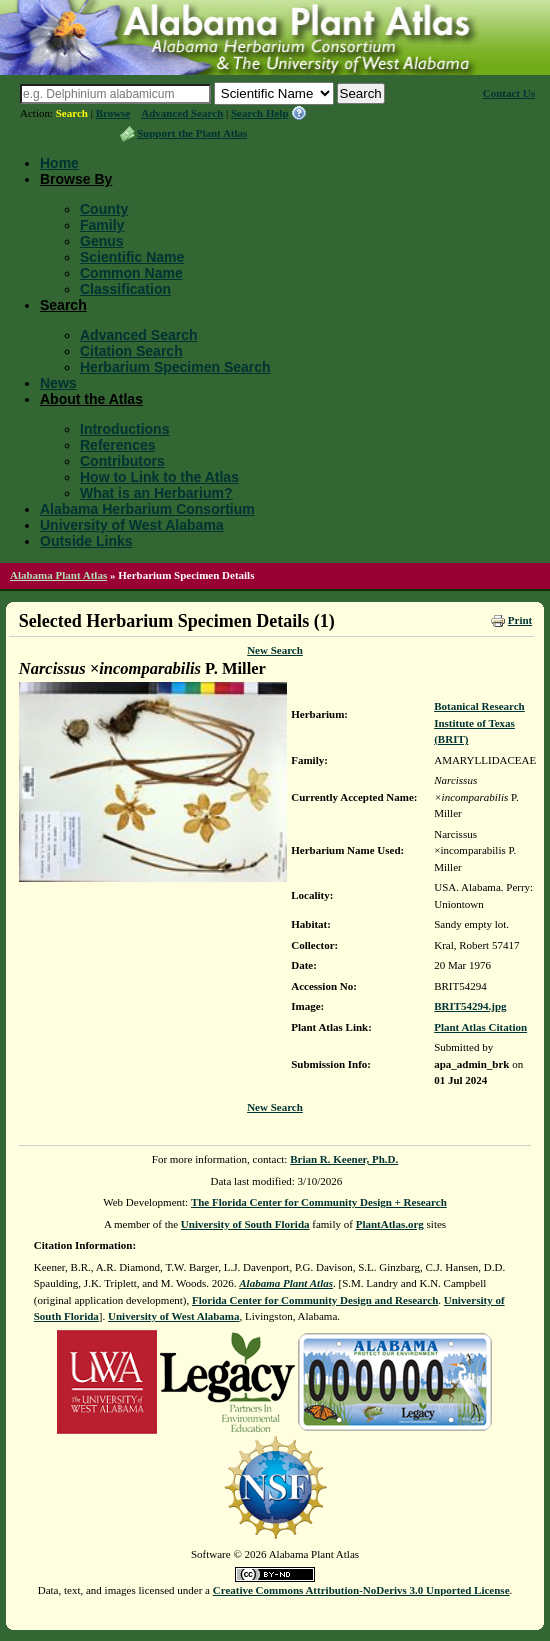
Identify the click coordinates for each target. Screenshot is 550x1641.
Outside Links (86, 541)
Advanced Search (182, 113)
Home (59, 163)
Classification (125, 289)
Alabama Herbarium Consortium (147, 509)
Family (102, 225)
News (58, 383)
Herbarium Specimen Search (175, 367)
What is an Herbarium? (156, 493)
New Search (275, 650)
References (118, 445)
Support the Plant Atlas (192, 133)
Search (72, 113)
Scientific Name (132, 257)
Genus (102, 241)
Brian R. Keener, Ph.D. (344, 1159)
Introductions (124, 429)
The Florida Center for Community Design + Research (319, 1202)
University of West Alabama (132, 525)
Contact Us (509, 93)
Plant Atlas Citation (480, 1027)
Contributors (122, 461)
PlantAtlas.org (390, 1224)
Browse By (76, 179)
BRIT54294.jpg (470, 1006)
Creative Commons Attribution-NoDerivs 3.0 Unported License (361, 1590)
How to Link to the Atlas (159, 477)
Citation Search (131, 351)
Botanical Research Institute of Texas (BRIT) (479, 722)
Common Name (131, 273)
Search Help (260, 113)
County (104, 209)
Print (520, 620)
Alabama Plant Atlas (58, 575)
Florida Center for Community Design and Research (315, 1300)
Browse (113, 113)
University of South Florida (245, 1224)
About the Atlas (91, 399)
